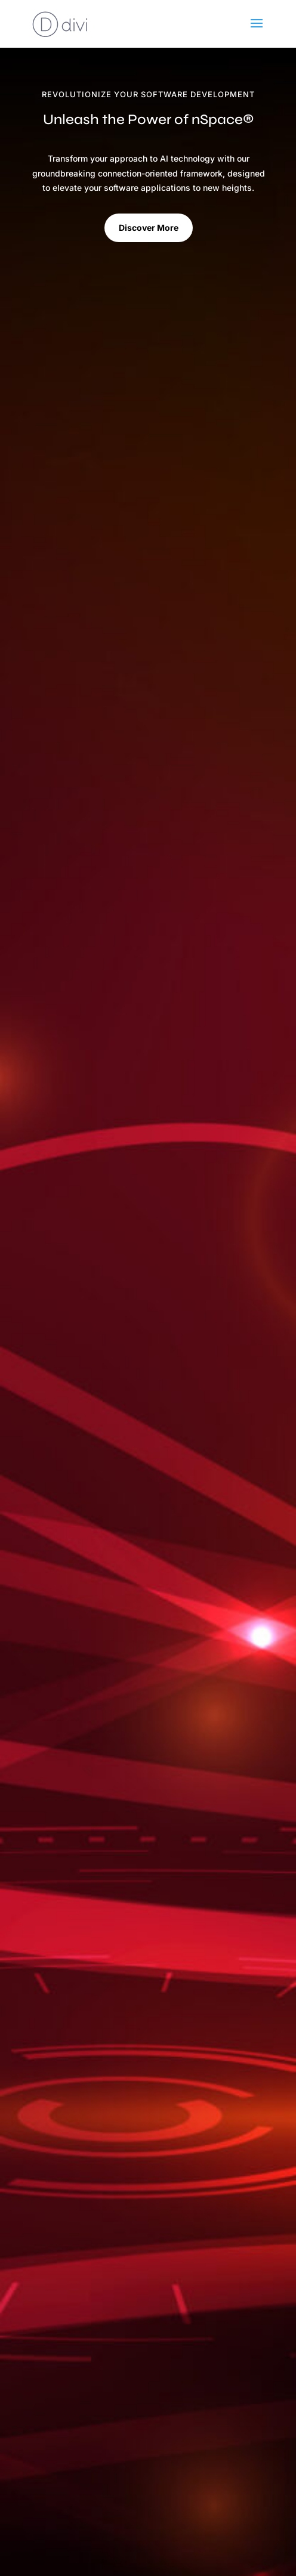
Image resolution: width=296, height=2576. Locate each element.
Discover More (148, 227)
